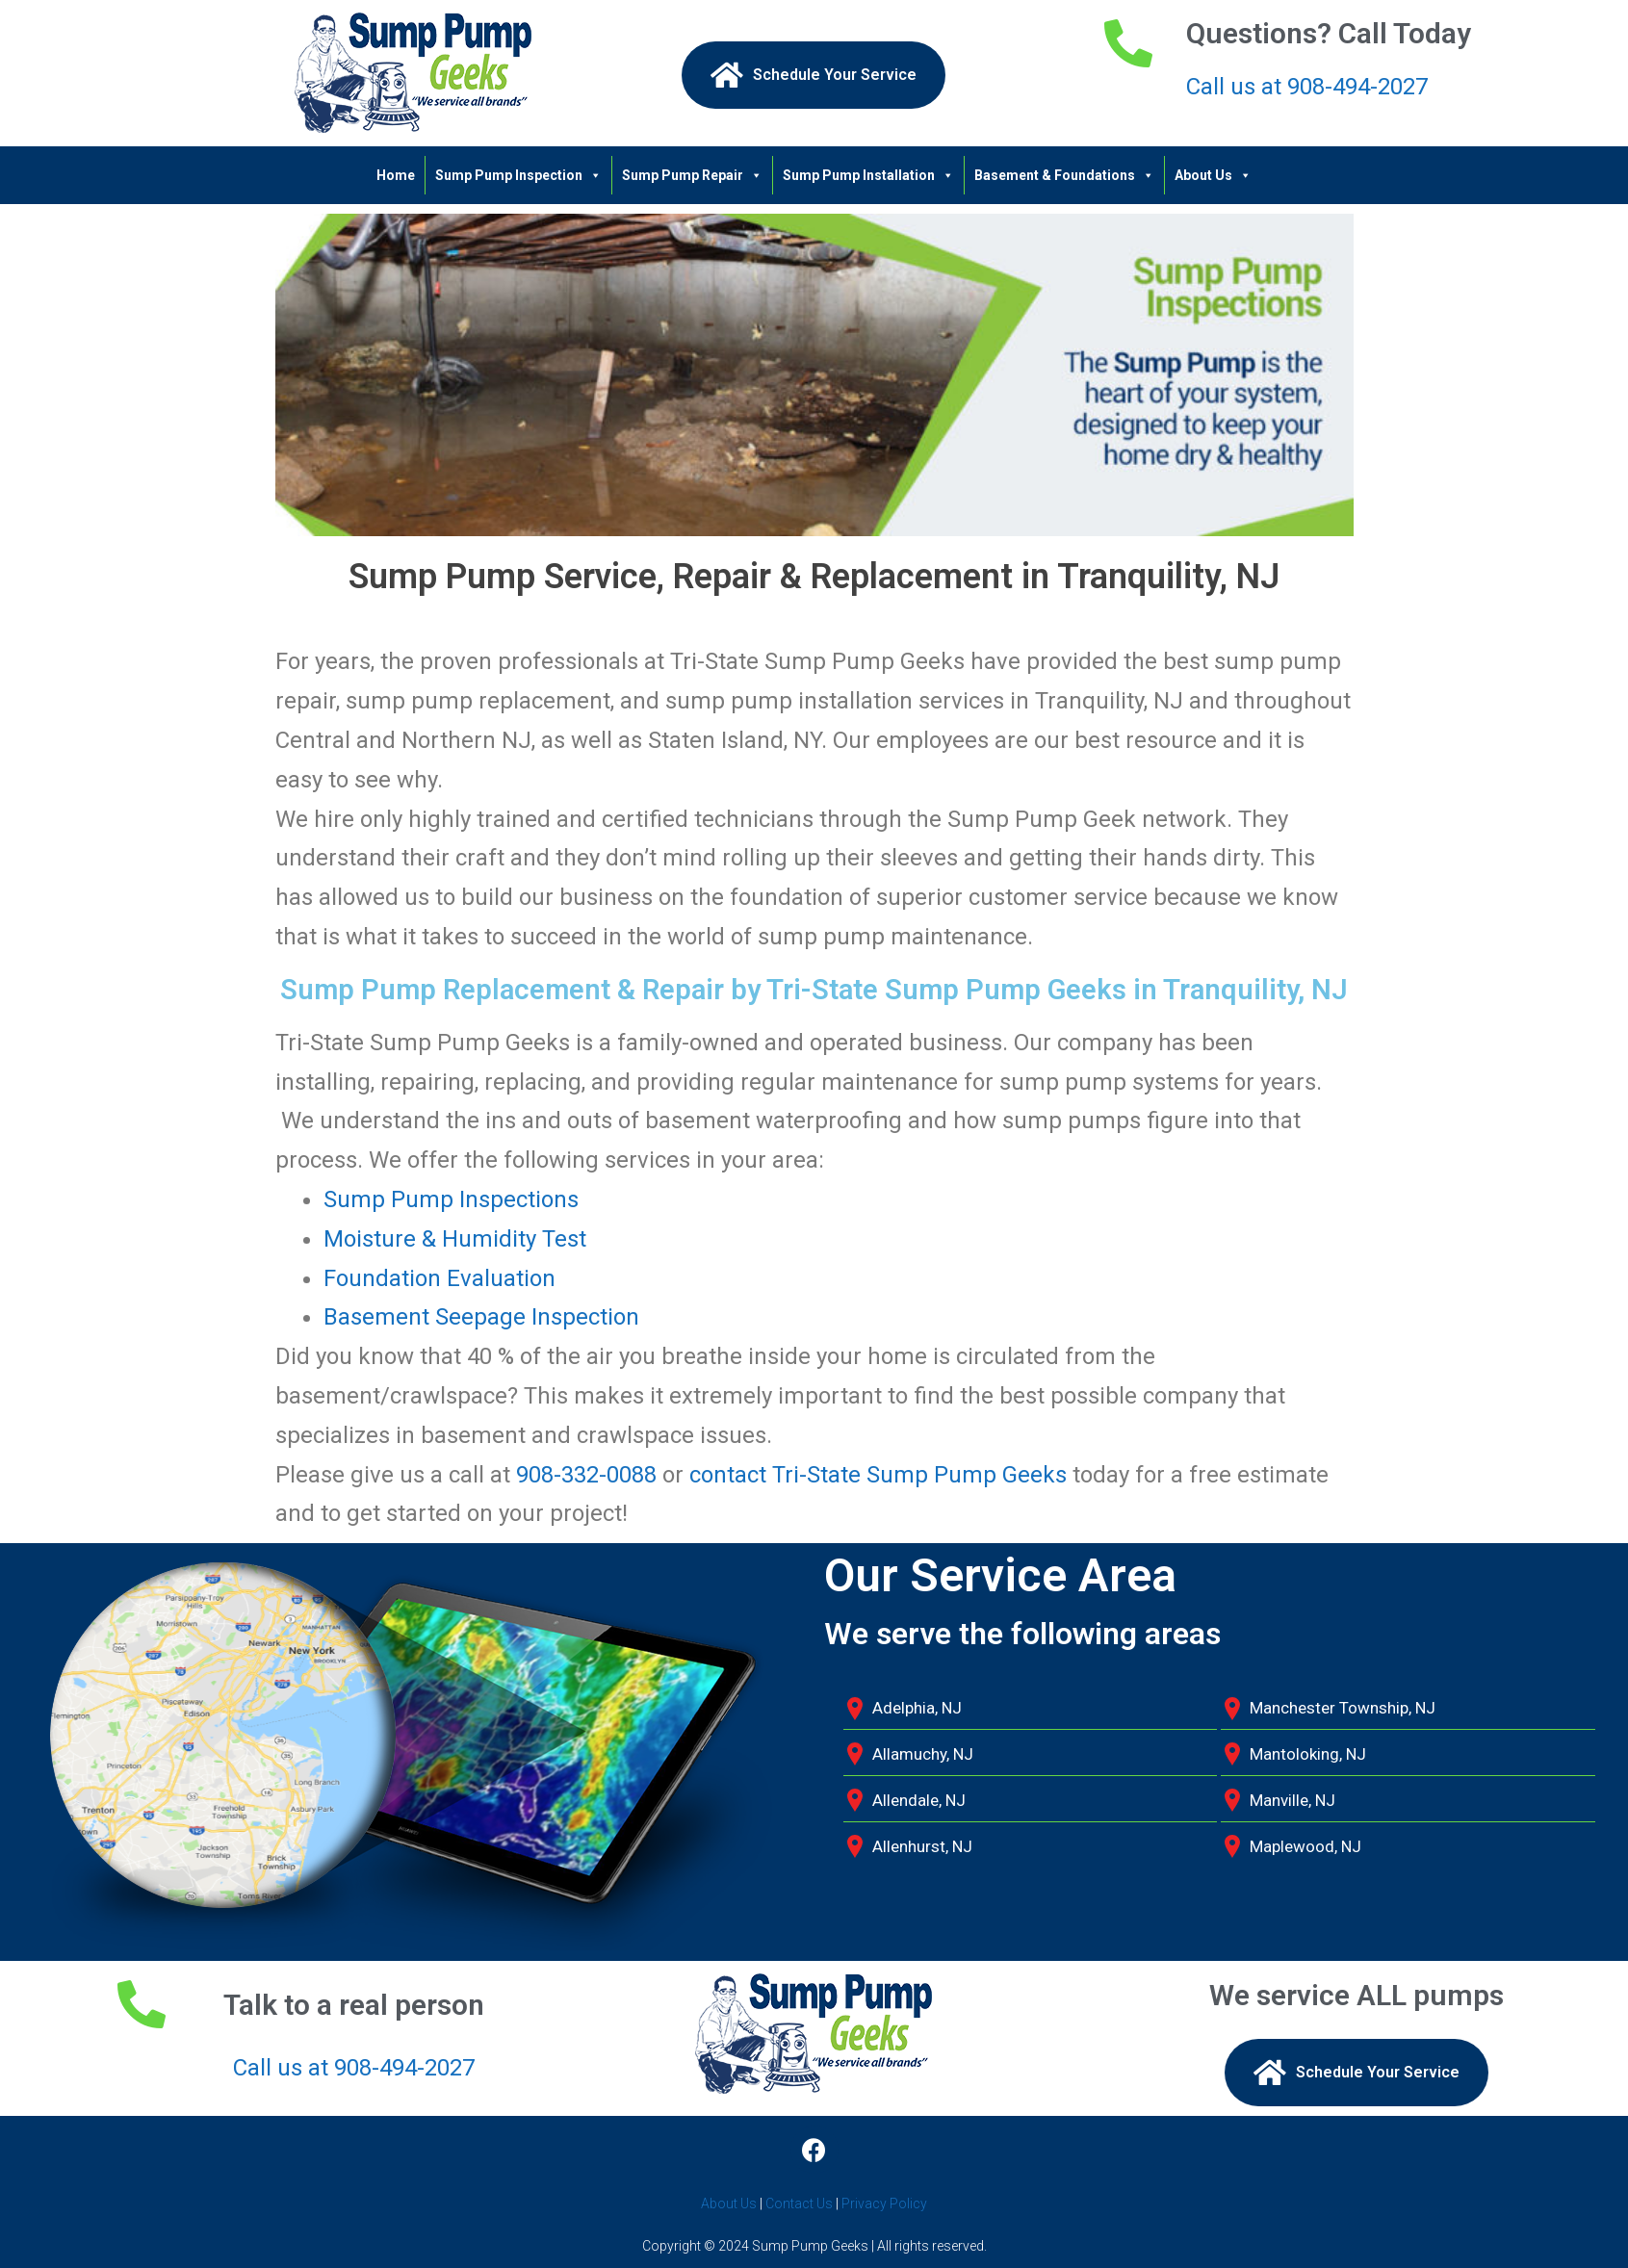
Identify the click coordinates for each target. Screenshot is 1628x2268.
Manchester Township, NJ (1342, 1707)
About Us (1213, 175)
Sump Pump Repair (692, 175)
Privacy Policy (884, 2203)
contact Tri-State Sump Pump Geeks (878, 1474)
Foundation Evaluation (439, 1278)
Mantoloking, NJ (1308, 1754)
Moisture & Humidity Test (454, 1238)
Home (395, 175)
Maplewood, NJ (1305, 1846)
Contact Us (799, 2203)
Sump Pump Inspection (518, 175)
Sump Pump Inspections (451, 1199)
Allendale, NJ (919, 1800)
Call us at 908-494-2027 (1307, 86)
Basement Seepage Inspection (481, 1316)
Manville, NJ (1292, 1800)
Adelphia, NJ (917, 1707)
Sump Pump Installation (868, 175)
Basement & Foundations (1064, 175)
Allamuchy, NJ (922, 1754)
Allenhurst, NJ (922, 1846)
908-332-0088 (586, 1474)
